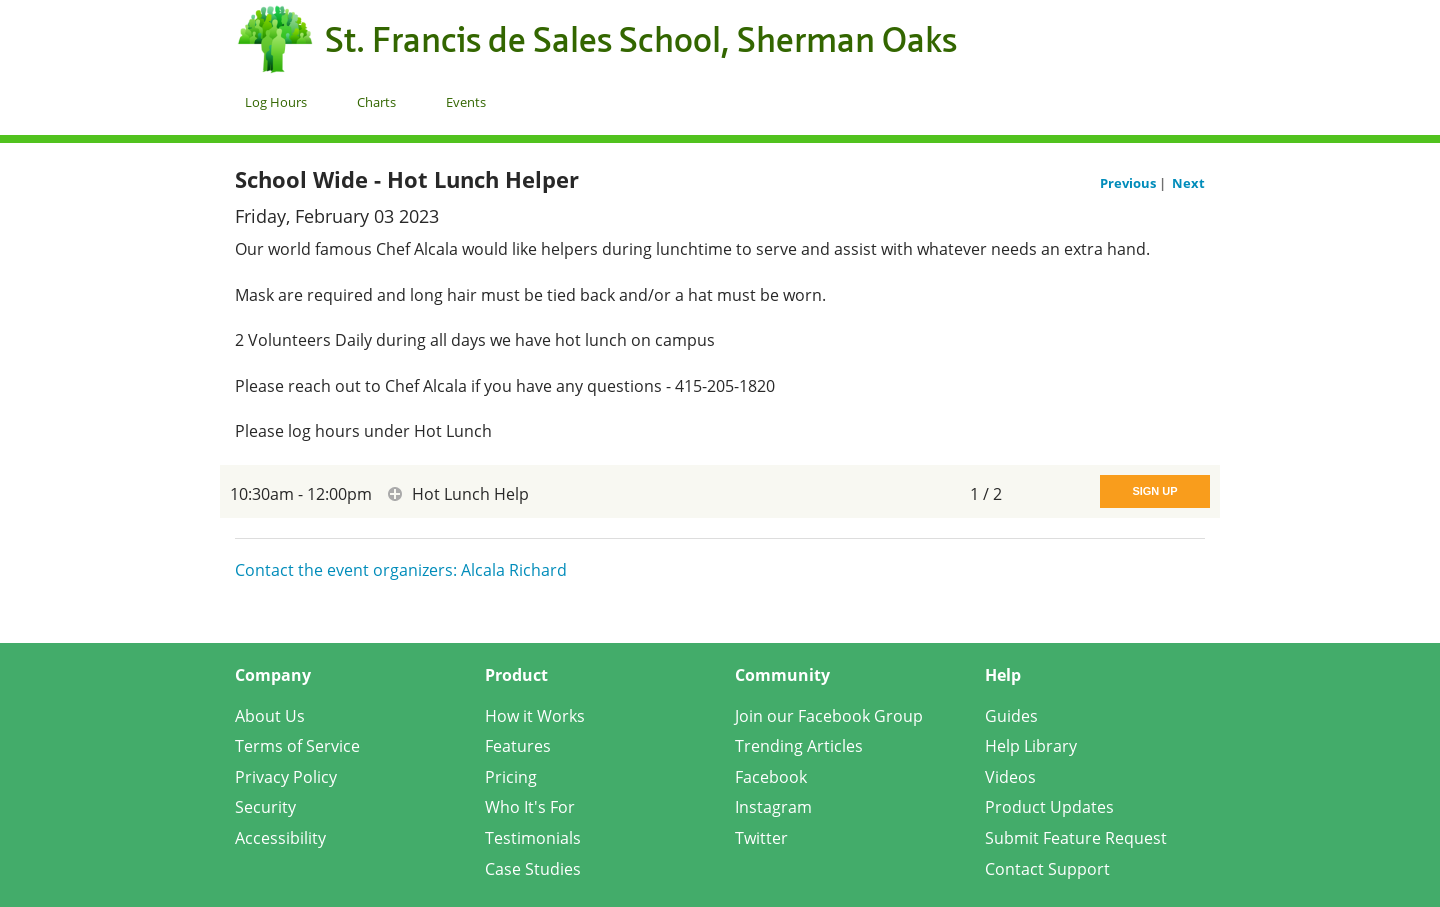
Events (466, 102)
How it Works (535, 716)
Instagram (773, 807)
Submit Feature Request (1076, 838)
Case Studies (533, 869)
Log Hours (276, 102)
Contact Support (1047, 869)
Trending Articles (799, 746)
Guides (1011, 716)
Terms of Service (297, 746)
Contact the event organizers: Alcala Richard (401, 570)
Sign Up (1154, 491)
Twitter (761, 838)
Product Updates (1049, 807)
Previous (1129, 183)
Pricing (511, 777)
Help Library (1031, 746)
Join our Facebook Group (829, 716)
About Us (270, 716)
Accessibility (280, 838)
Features (518, 746)
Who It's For (530, 807)
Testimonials (533, 838)
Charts (376, 102)
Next (1188, 183)
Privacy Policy (286, 777)
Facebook (771, 777)
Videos (1010, 777)
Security (265, 807)
